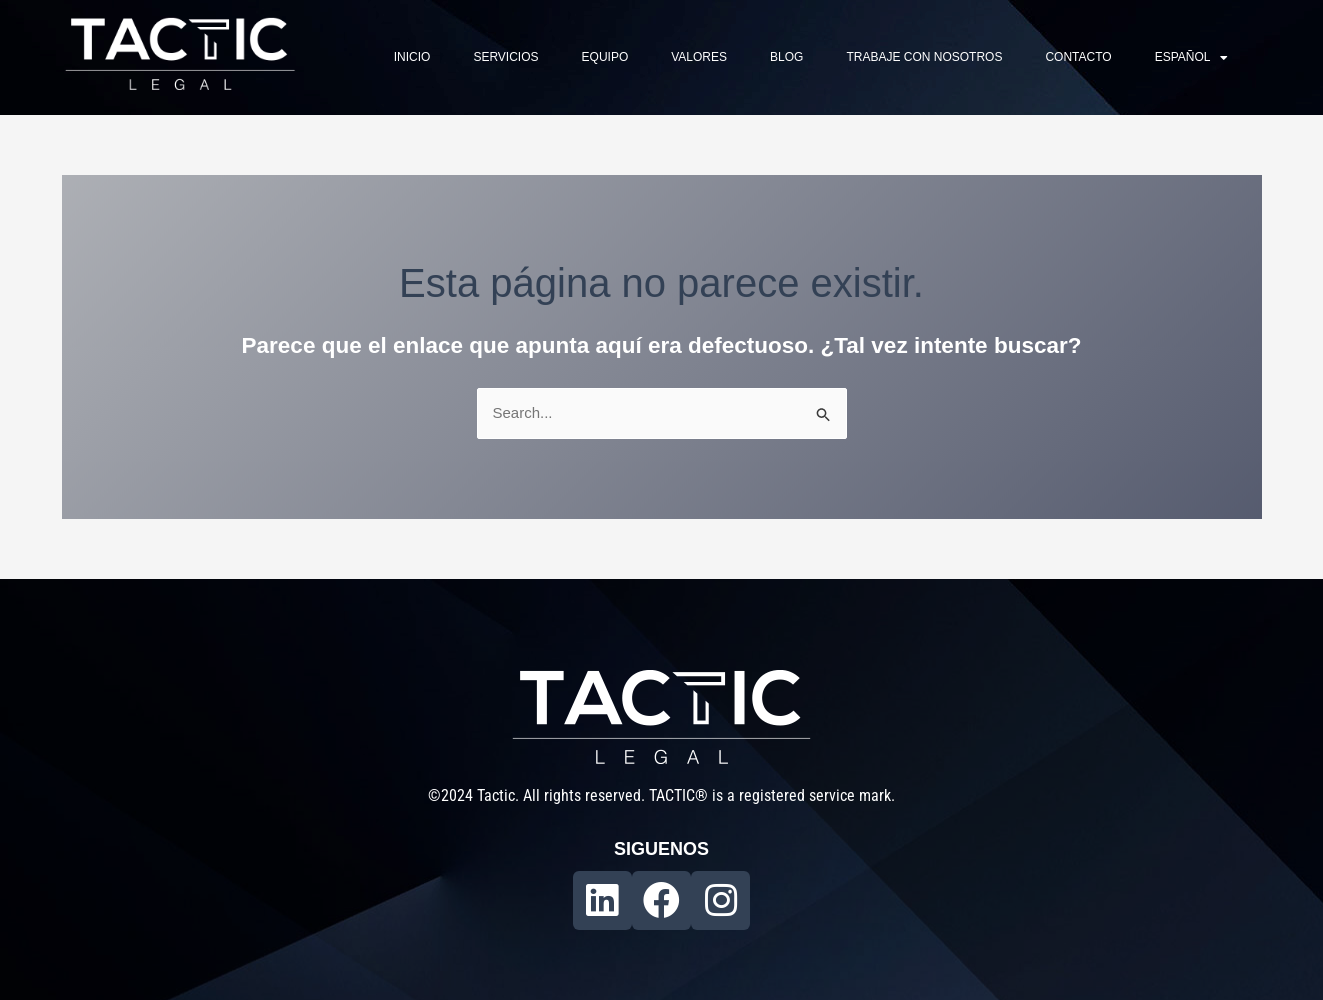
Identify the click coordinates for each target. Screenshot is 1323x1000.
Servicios (505, 57)
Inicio (412, 57)
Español (1192, 58)
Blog (786, 57)
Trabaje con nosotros (924, 57)
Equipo (605, 57)
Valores (699, 57)
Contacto (1078, 57)
